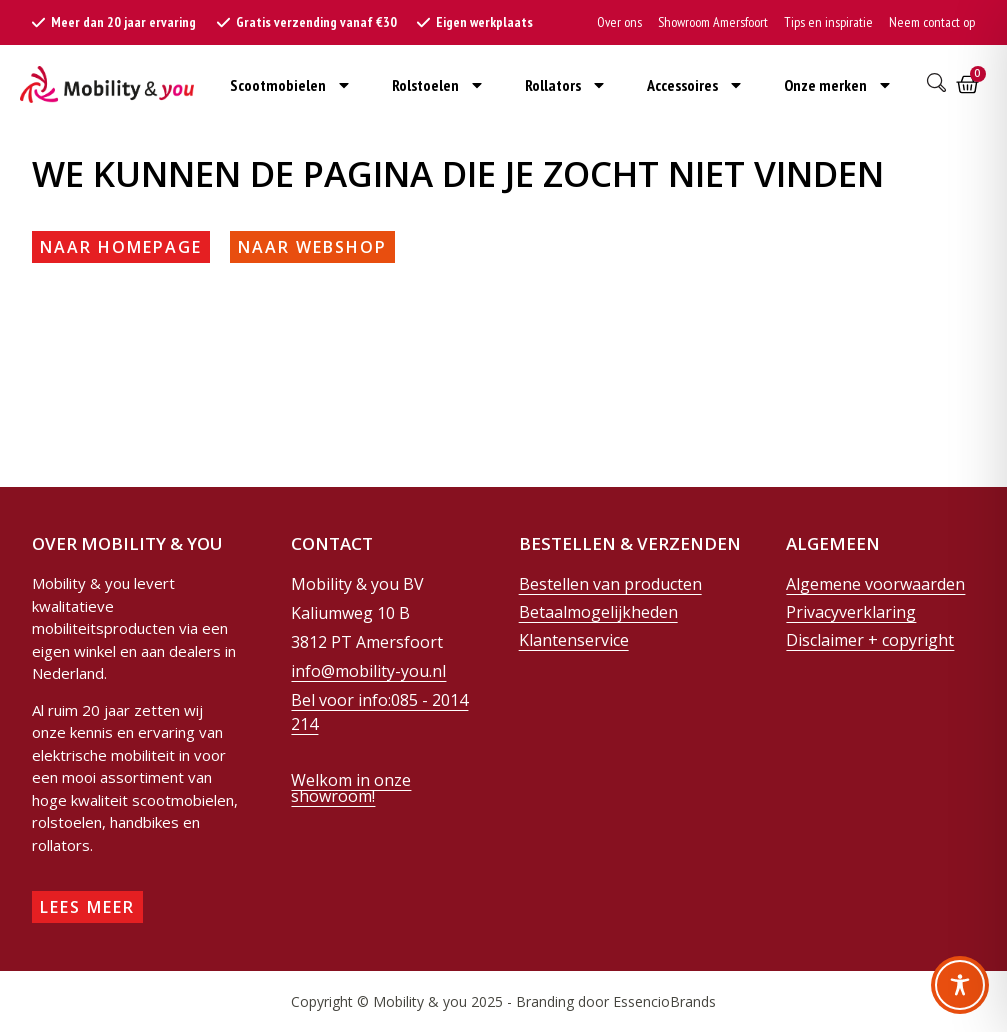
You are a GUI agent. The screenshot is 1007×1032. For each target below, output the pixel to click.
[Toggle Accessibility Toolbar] (960, 985)
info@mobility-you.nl (368, 671)
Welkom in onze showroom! (351, 788)
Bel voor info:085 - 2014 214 (379, 712)
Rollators (566, 85)
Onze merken (838, 85)
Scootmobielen (291, 85)
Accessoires (695, 85)
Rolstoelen (438, 85)
